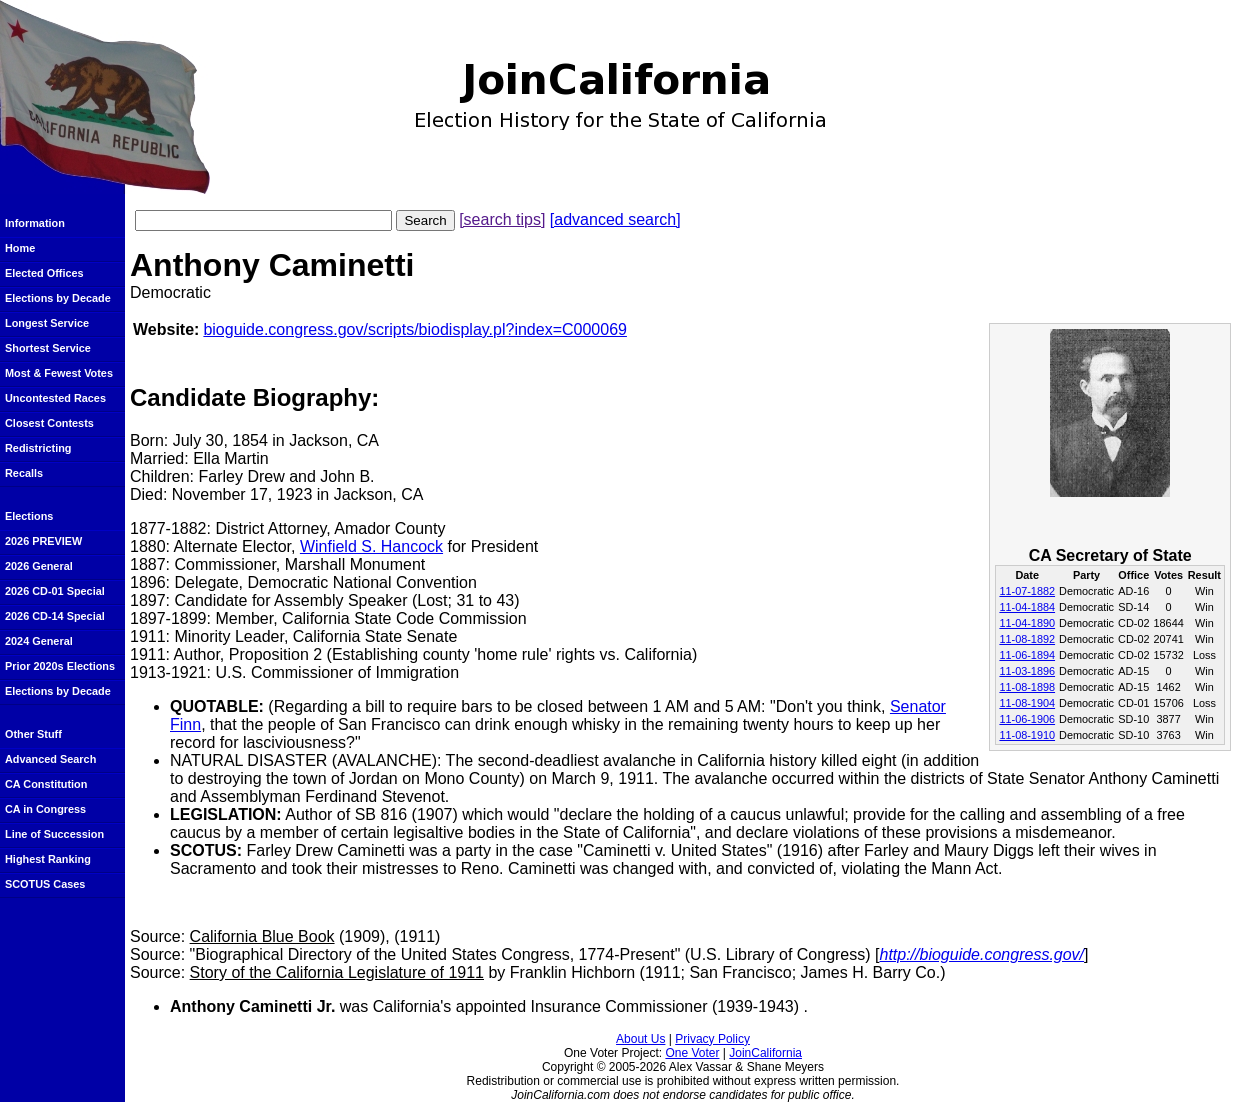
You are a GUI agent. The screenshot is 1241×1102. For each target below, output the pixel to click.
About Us (640, 1039)
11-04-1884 (1027, 607)
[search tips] (502, 219)
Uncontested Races (55, 398)
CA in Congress (45, 809)
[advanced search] (615, 219)
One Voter (692, 1053)
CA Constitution (46, 784)
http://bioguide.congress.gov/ (981, 954)
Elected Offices (44, 273)
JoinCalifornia (765, 1053)
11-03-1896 (1027, 671)
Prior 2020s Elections (60, 666)
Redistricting (38, 448)
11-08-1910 (1027, 735)
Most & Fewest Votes (59, 373)
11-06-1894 (1027, 655)
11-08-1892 (1027, 639)
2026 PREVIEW (43, 541)
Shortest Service (48, 348)
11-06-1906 (1027, 719)
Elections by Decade (58, 298)
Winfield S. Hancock (371, 546)
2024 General (39, 641)
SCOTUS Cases (45, 884)
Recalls (24, 473)
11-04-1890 (1027, 623)
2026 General (39, 566)
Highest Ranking (48, 859)
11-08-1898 (1027, 687)
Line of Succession (54, 834)
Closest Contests (49, 423)
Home (20, 248)
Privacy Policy (712, 1039)
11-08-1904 (1027, 703)
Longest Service (47, 323)
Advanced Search (50, 759)
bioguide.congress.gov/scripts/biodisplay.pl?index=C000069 (415, 329)
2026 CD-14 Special (55, 616)
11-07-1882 (1027, 591)
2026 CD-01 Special (55, 591)
